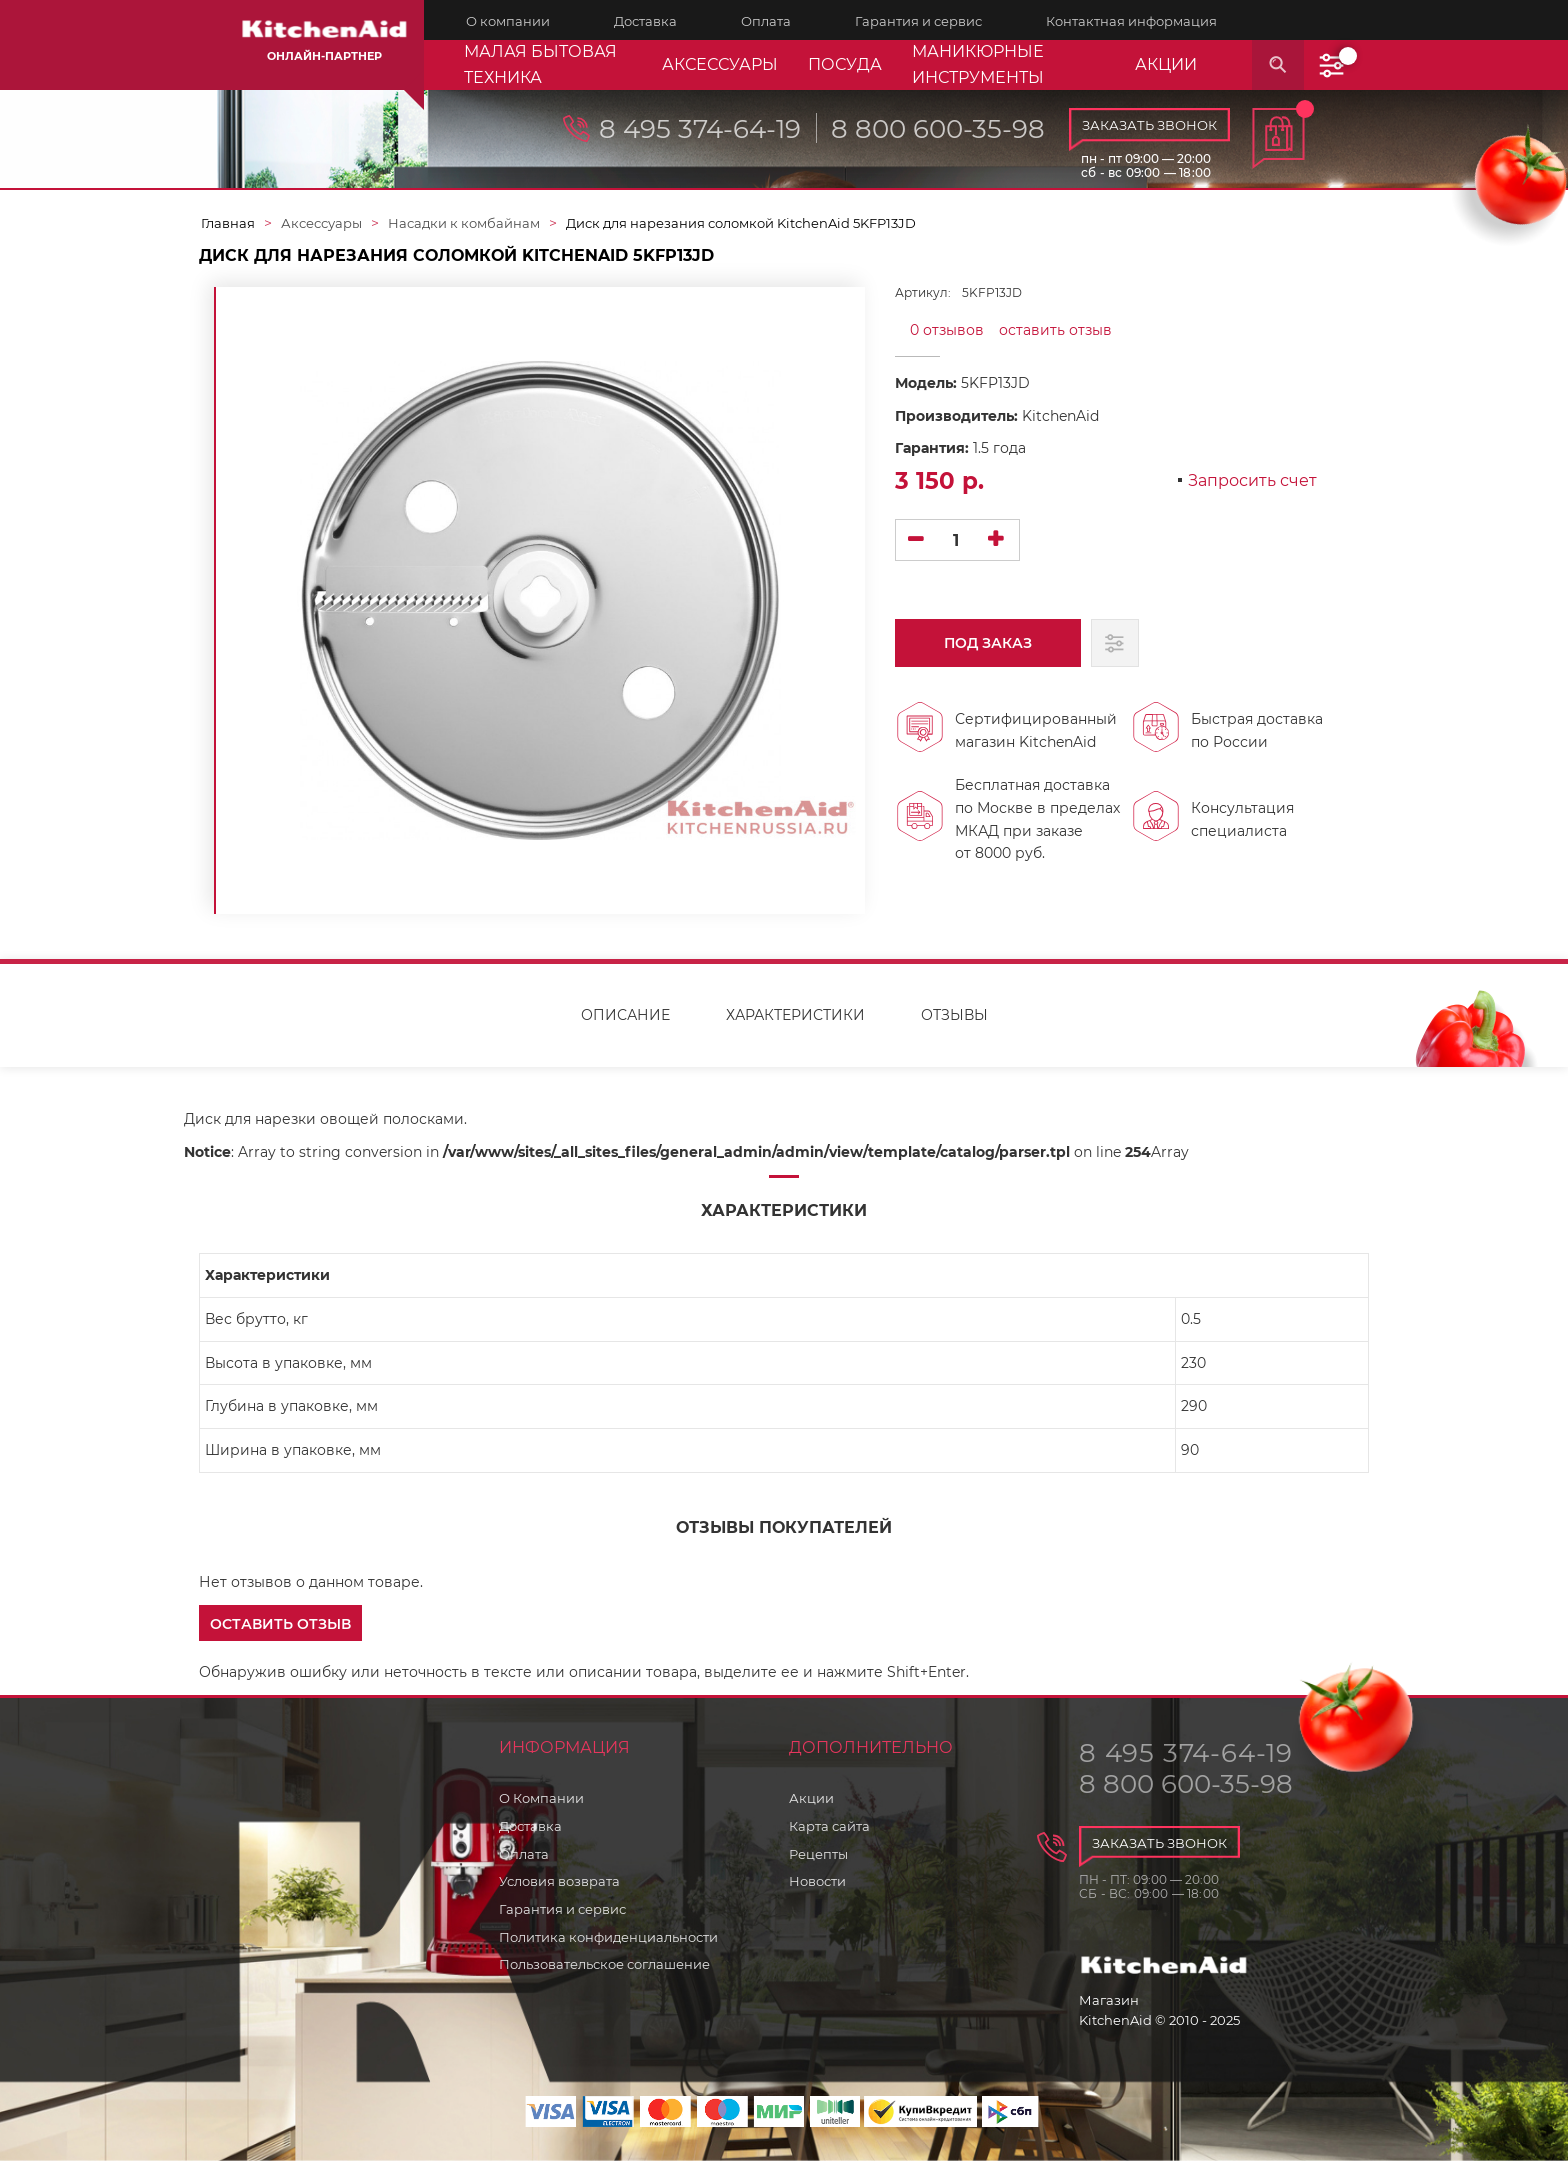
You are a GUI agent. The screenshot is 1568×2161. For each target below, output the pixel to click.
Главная (228, 223)
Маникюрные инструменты (978, 64)
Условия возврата (559, 1881)
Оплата (524, 1854)
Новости (817, 1881)
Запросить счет (1252, 481)
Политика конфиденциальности (608, 1937)
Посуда (845, 64)
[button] (280, 1623)
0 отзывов (947, 330)
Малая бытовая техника (540, 64)
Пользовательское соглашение (604, 1964)
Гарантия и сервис (562, 1909)
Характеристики (795, 1015)
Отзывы (954, 1015)
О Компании (541, 1798)
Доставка (530, 1826)
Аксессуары (720, 64)
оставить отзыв (1055, 330)
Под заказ (982, 650)
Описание (625, 1015)
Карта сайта (829, 1826)
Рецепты (818, 1854)
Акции (811, 1798)
